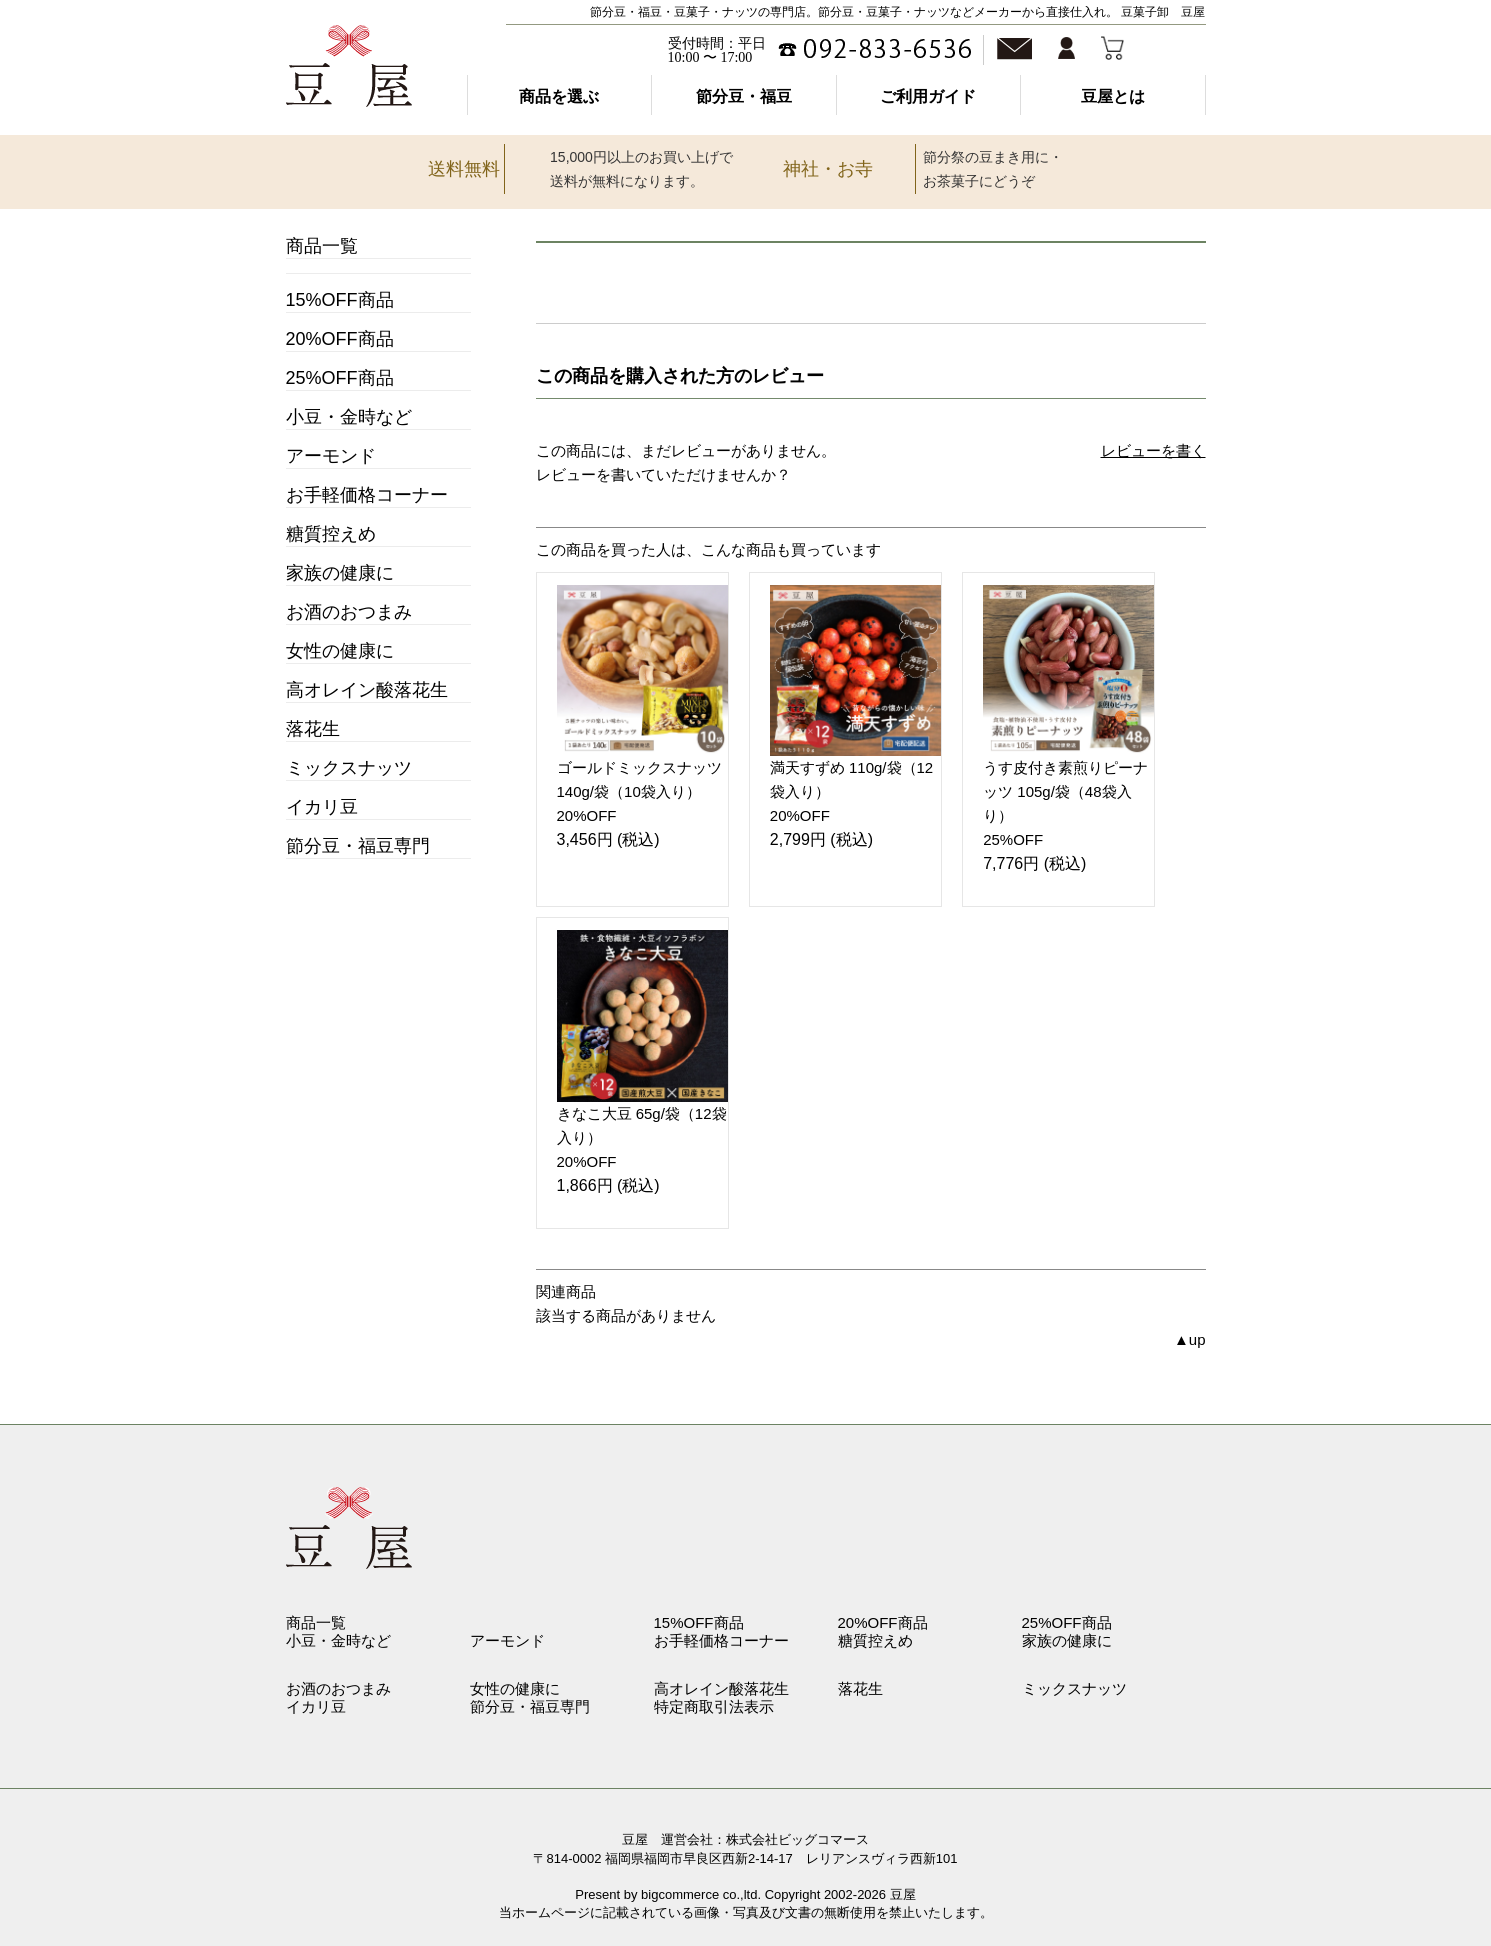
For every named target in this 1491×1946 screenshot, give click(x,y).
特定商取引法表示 (714, 1706)
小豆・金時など (349, 417)
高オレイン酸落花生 (367, 690)
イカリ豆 (322, 807)
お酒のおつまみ (349, 612)
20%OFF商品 (340, 339)
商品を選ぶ (559, 96)
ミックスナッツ (349, 768)
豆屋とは (1113, 96)
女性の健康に (340, 651)
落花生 (313, 729)
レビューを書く (1153, 450)
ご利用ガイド (928, 96)
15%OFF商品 (340, 300)
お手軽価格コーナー (367, 495)
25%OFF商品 (340, 378)
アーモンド (331, 456)
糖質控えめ (331, 534)
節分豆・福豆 (744, 96)
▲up (1190, 1339)
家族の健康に (340, 573)
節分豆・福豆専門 (358, 846)
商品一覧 (322, 246)
